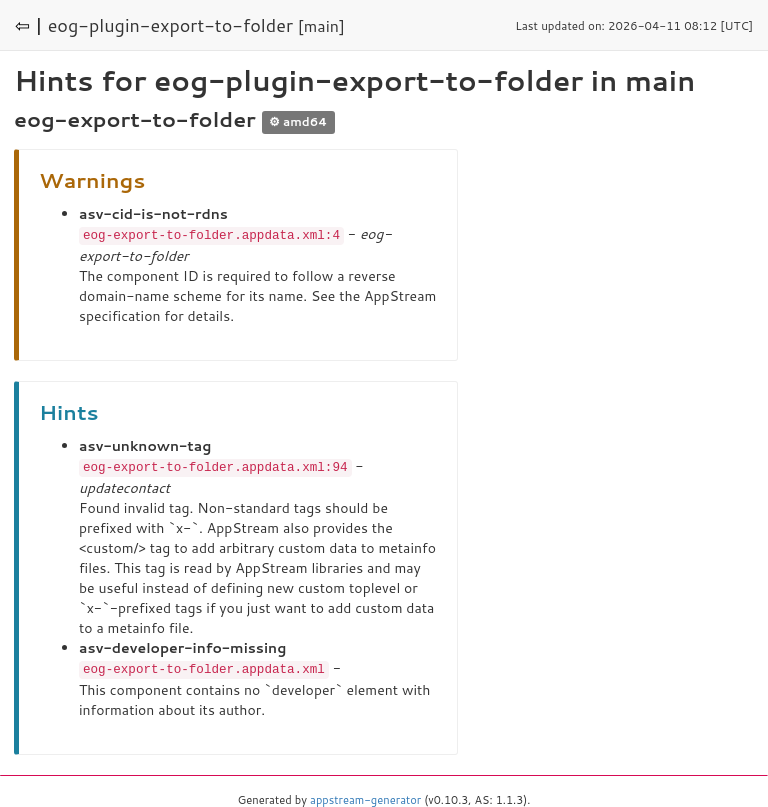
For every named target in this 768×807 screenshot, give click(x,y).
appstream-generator (365, 797)
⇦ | (29, 25)
